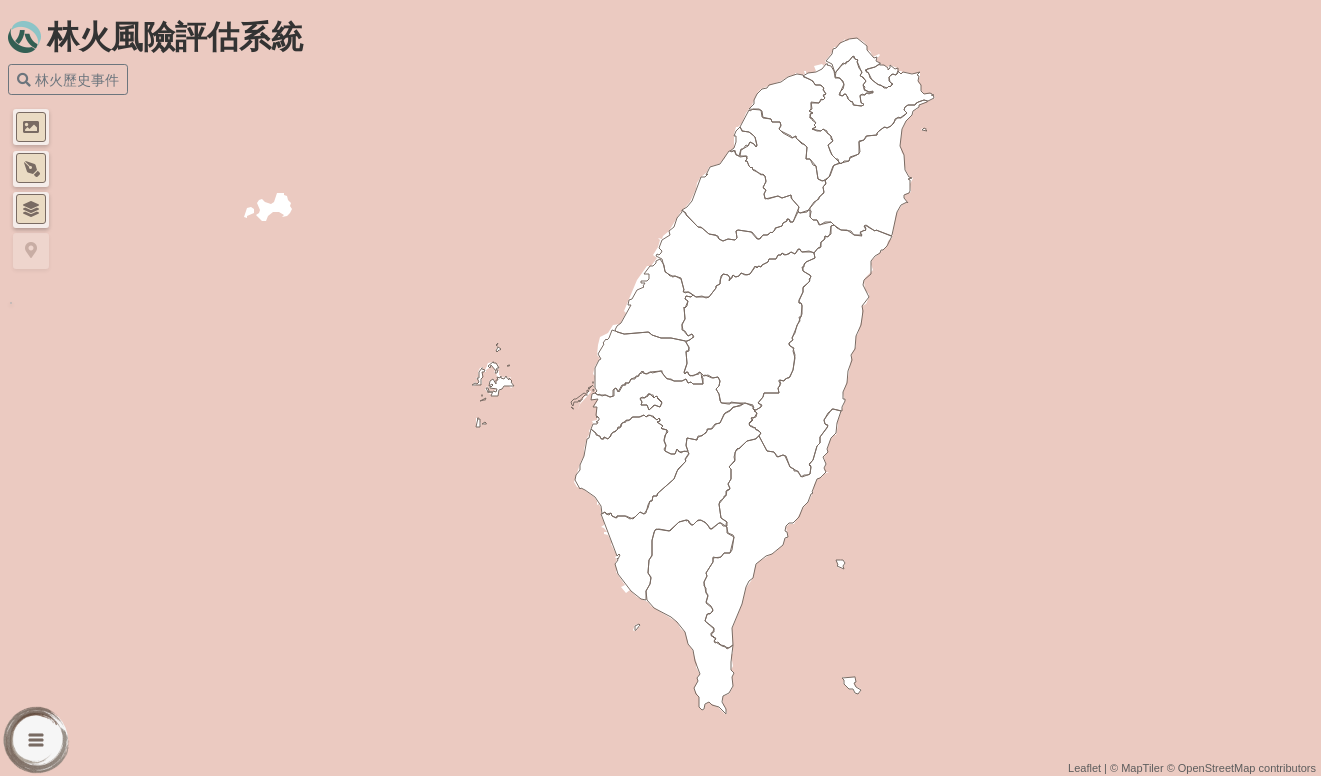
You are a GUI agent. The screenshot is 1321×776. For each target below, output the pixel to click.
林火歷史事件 (68, 79)
